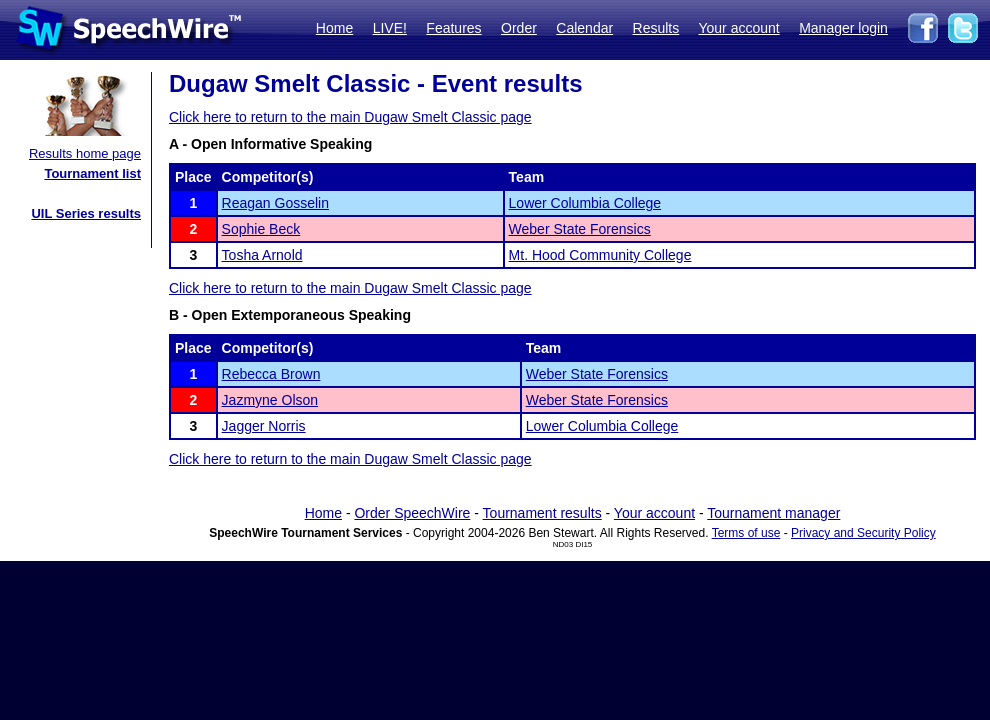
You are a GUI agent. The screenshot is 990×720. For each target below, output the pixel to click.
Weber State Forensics (580, 229)
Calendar (584, 28)
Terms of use (746, 533)
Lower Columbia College (585, 203)
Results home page (85, 153)
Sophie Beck (261, 229)
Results (656, 28)
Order (519, 28)
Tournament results (542, 513)
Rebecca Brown (271, 374)
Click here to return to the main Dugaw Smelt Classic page (350, 117)
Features (453, 28)
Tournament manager (773, 513)
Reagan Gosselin (275, 203)
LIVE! (390, 28)
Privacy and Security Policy (863, 533)
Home (334, 28)
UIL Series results (86, 213)
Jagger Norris (264, 426)
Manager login (843, 28)
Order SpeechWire (412, 513)
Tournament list (92, 173)
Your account (738, 28)
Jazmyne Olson (270, 400)
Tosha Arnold (262, 255)
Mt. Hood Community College (600, 255)
